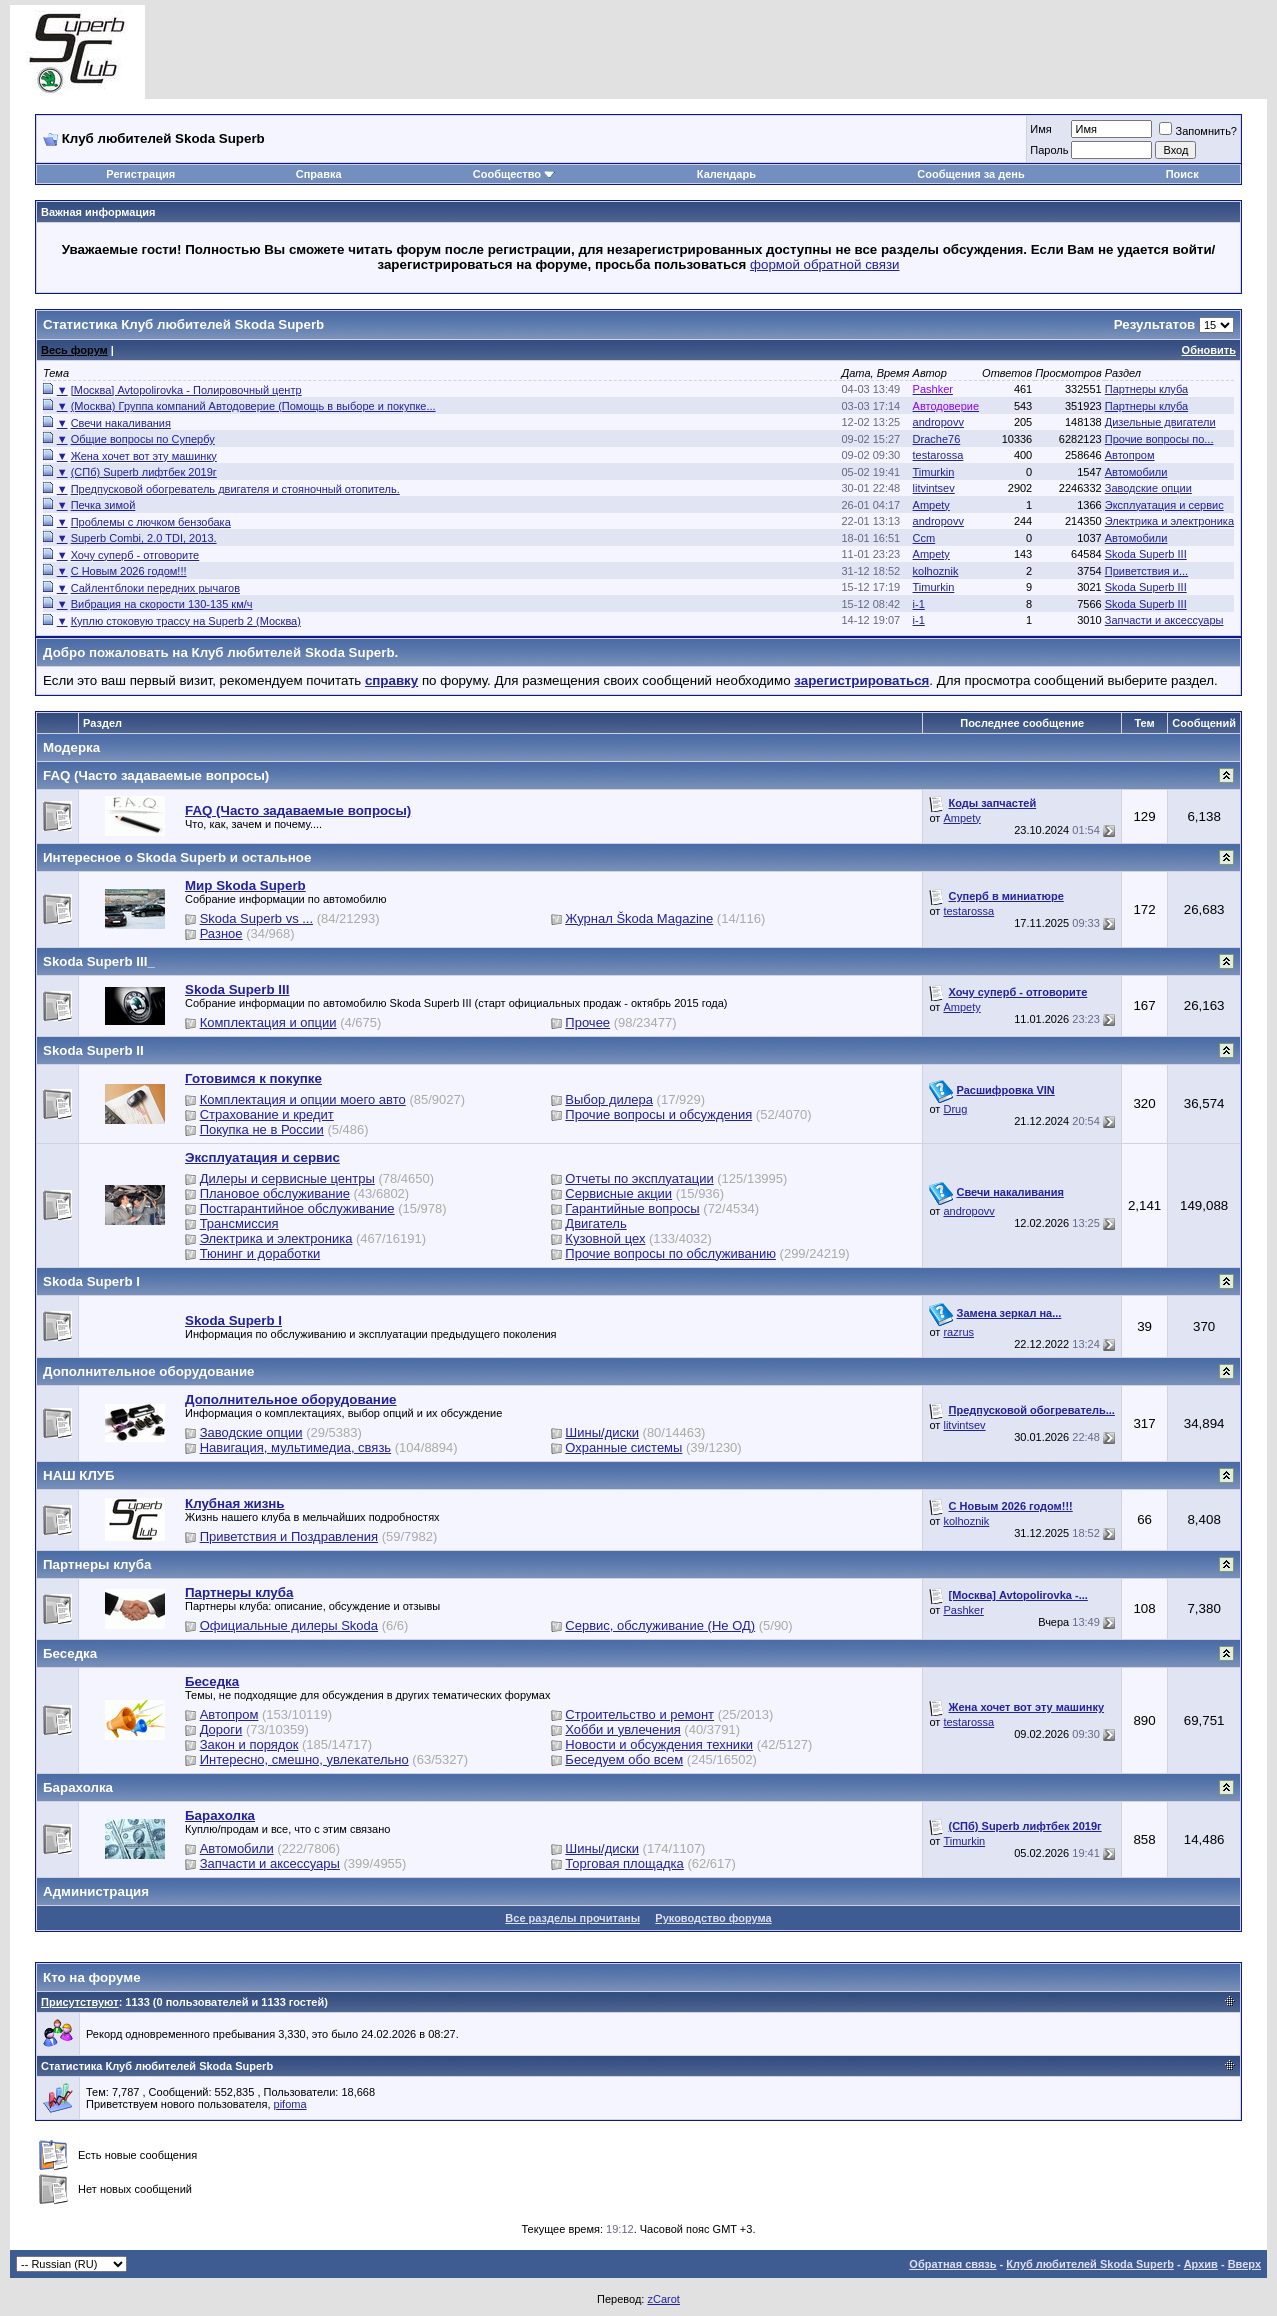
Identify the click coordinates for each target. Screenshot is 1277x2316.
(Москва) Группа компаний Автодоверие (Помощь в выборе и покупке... (253, 406)
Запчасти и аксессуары (1164, 620)
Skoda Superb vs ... (256, 918)
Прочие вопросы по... (1159, 439)
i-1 (919, 604)
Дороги (221, 1729)
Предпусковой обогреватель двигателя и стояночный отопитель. (235, 489)
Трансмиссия (239, 1223)
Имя (1040, 129)
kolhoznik (936, 571)
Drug (955, 1109)
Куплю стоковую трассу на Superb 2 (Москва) (186, 621)
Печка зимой (103, 505)
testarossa (938, 455)
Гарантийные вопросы (632, 1208)
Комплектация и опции (268, 1022)
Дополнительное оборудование (149, 1371)
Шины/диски (602, 1432)
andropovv (938, 422)
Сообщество (514, 174)
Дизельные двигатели (1160, 422)
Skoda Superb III (1146, 554)
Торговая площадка (624, 1863)
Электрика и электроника (1169, 521)
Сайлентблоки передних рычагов (155, 588)
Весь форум (74, 350)
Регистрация (140, 174)
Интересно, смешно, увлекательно (304, 1759)
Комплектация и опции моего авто (303, 1099)
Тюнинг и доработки (260, 1253)
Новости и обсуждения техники (659, 1744)
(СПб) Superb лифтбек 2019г (144, 472)
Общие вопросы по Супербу (143, 439)
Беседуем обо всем (624, 1759)
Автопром (1130, 455)
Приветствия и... (1146, 571)
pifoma (290, 2104)
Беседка (70, 1653)
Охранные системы (623, 1447)
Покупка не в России (262, 1129)
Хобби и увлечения (622, 1729)
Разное (221, 933)
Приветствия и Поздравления (289, 1536)
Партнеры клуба (1146, 389)
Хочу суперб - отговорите (135, 555)
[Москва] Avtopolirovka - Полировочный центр (186, 390)
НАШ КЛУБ (79, 1475)
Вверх (1244, 2264)
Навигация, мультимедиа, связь (296, 1447)
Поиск (1182, 174)
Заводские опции (1148, 488)
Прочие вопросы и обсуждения (658, 1114)
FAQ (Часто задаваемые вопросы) (156, 775)
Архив (1201, 2264)
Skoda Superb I (91, 1281)
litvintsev (934, 488)
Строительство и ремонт (639, 1714)
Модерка (71, 747)
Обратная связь (952, 2264)
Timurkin (934, 472)
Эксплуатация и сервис (1164, 505)
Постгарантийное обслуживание (297, 1208)
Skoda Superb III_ (99, 961)
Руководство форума (713, 1918)
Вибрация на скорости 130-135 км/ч (162, 604)
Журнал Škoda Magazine (639, 918)
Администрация (96, 1891)
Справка (319, 174)
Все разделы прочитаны (572, 1918)
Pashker (963, 1610)
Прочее (587, 1022)
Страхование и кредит (267, 1114)
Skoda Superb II (93, 1050)
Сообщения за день (970, 174)
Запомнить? (1198, 131)
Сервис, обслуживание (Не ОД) (660, 1625)
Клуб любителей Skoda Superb (1090, 2264)
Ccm (924, 538)
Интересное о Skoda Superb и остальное (177, 857)
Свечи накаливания (121, 423)
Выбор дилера (609, 1099)
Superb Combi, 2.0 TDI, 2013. (144, 538)
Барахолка (78, 1787)
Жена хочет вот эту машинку (144, 456)
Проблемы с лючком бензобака (151, 522)
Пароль (1049, 150)
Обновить (1209, 350)
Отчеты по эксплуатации (639, 1178)
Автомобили (1136, 472)
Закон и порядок (249, 1744)
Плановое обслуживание (275, 1193)
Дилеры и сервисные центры (287, 1178)
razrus (958, 1332)
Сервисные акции (618, 1193)
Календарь (726, 174)
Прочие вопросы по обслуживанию (670, 1253)
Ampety (931, 505)
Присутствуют (80, 2002)
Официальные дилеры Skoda (289, 1625)
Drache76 (937, 439)
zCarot (663, 2299)
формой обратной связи (825, 264)
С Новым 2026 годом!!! (129, 571)
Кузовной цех (605, 1238)
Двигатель (595, 1223)
